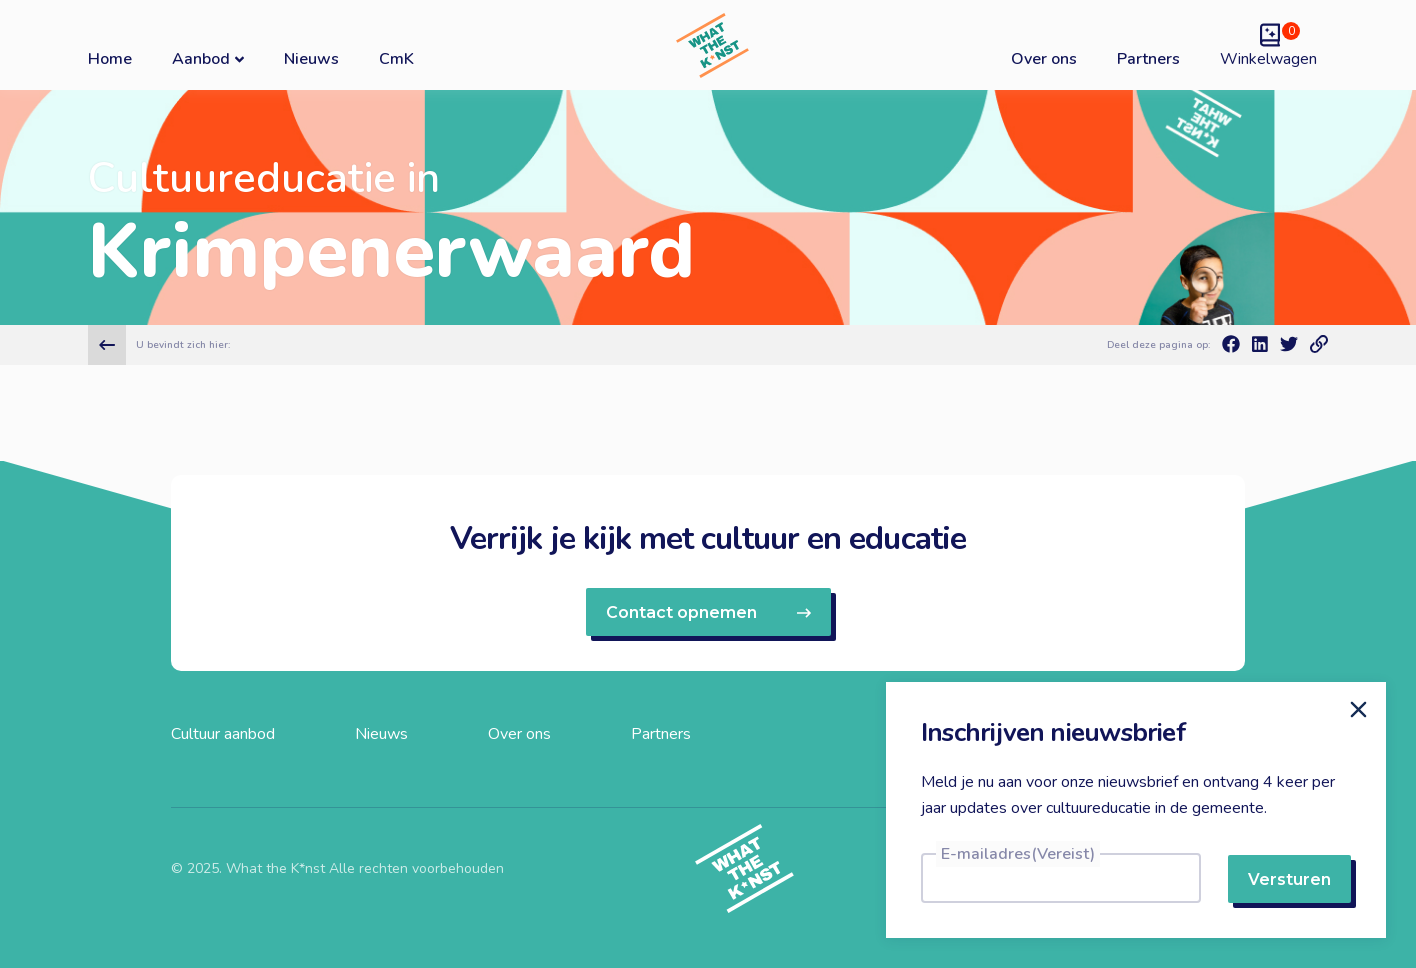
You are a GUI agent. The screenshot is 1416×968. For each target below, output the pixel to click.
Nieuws (311, 59)
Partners (1148, 59)
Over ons (1044, 59)
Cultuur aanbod (223, 734)
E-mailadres (1018, 854)
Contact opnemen (708, 612)
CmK (396, 59)
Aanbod (208, 58)
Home (110, 59)
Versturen (1289, 879)
